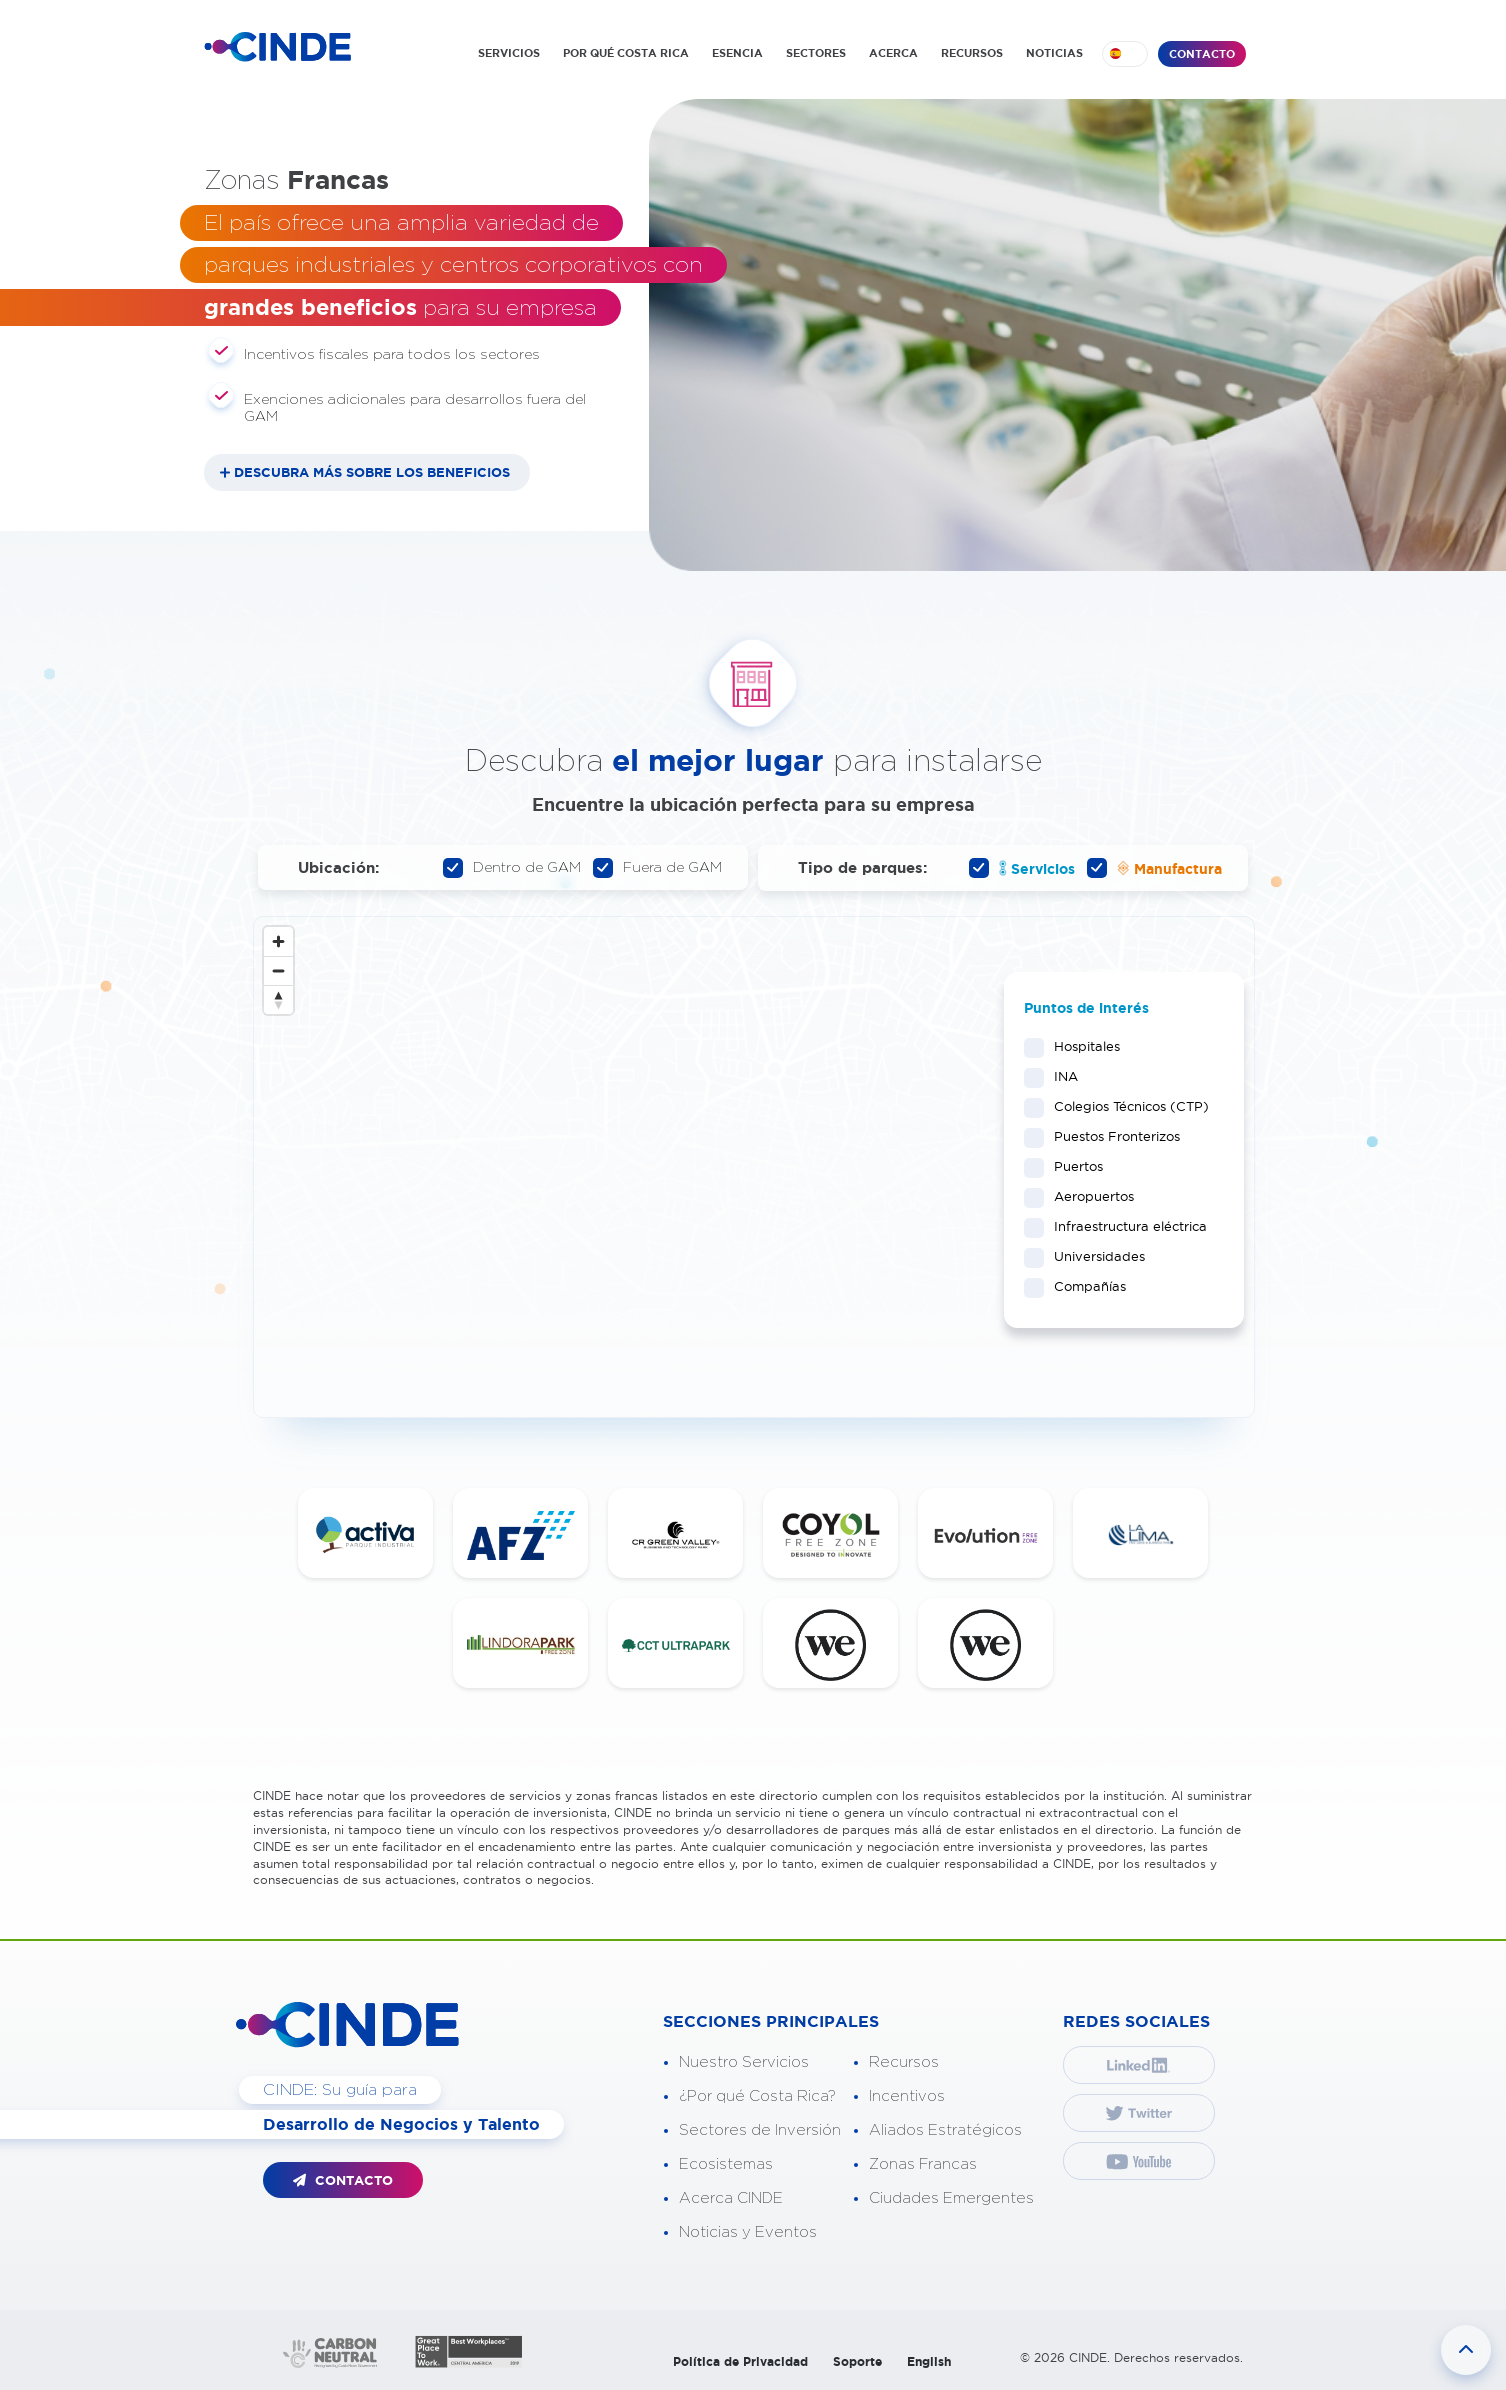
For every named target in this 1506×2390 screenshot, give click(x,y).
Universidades (1093, 1256)
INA (1059, 1076)
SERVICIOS (509, 53)
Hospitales (1080, 1046)
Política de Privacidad (740, 2361)
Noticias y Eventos (748, 2232)
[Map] (754, 1167)
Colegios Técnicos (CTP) (1124, 1106)
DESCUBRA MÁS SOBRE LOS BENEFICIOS (372, 472)
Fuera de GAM (657, 868)
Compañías (1083, 1286)
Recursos (904, 2062)
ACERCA (893, 53)
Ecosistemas (726, 2164)
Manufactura (1154, 868)
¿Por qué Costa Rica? (757, 2096)
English (929, 2361)
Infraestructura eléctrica (1124, 1226)
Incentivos (907, 2096)
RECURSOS (972, 53)
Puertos (1072, 1166)
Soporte (857, 2361)
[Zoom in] (278, 941)
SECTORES (816, 53)
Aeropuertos (1087, 1196)
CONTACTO (1202, 54)
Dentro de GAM (512, 868)
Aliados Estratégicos (945, 2130)
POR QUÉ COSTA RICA (626, 53)
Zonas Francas (923, 2164)
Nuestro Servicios (744, 2062)
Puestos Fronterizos (1110, 1136)
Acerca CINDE (731, 2198)
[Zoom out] (278, 970)
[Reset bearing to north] (278, 999)
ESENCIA (737, 53)
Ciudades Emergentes (951, 2198)
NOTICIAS (1054, 53)
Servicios (1022, 868)
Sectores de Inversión (760, 2130)
